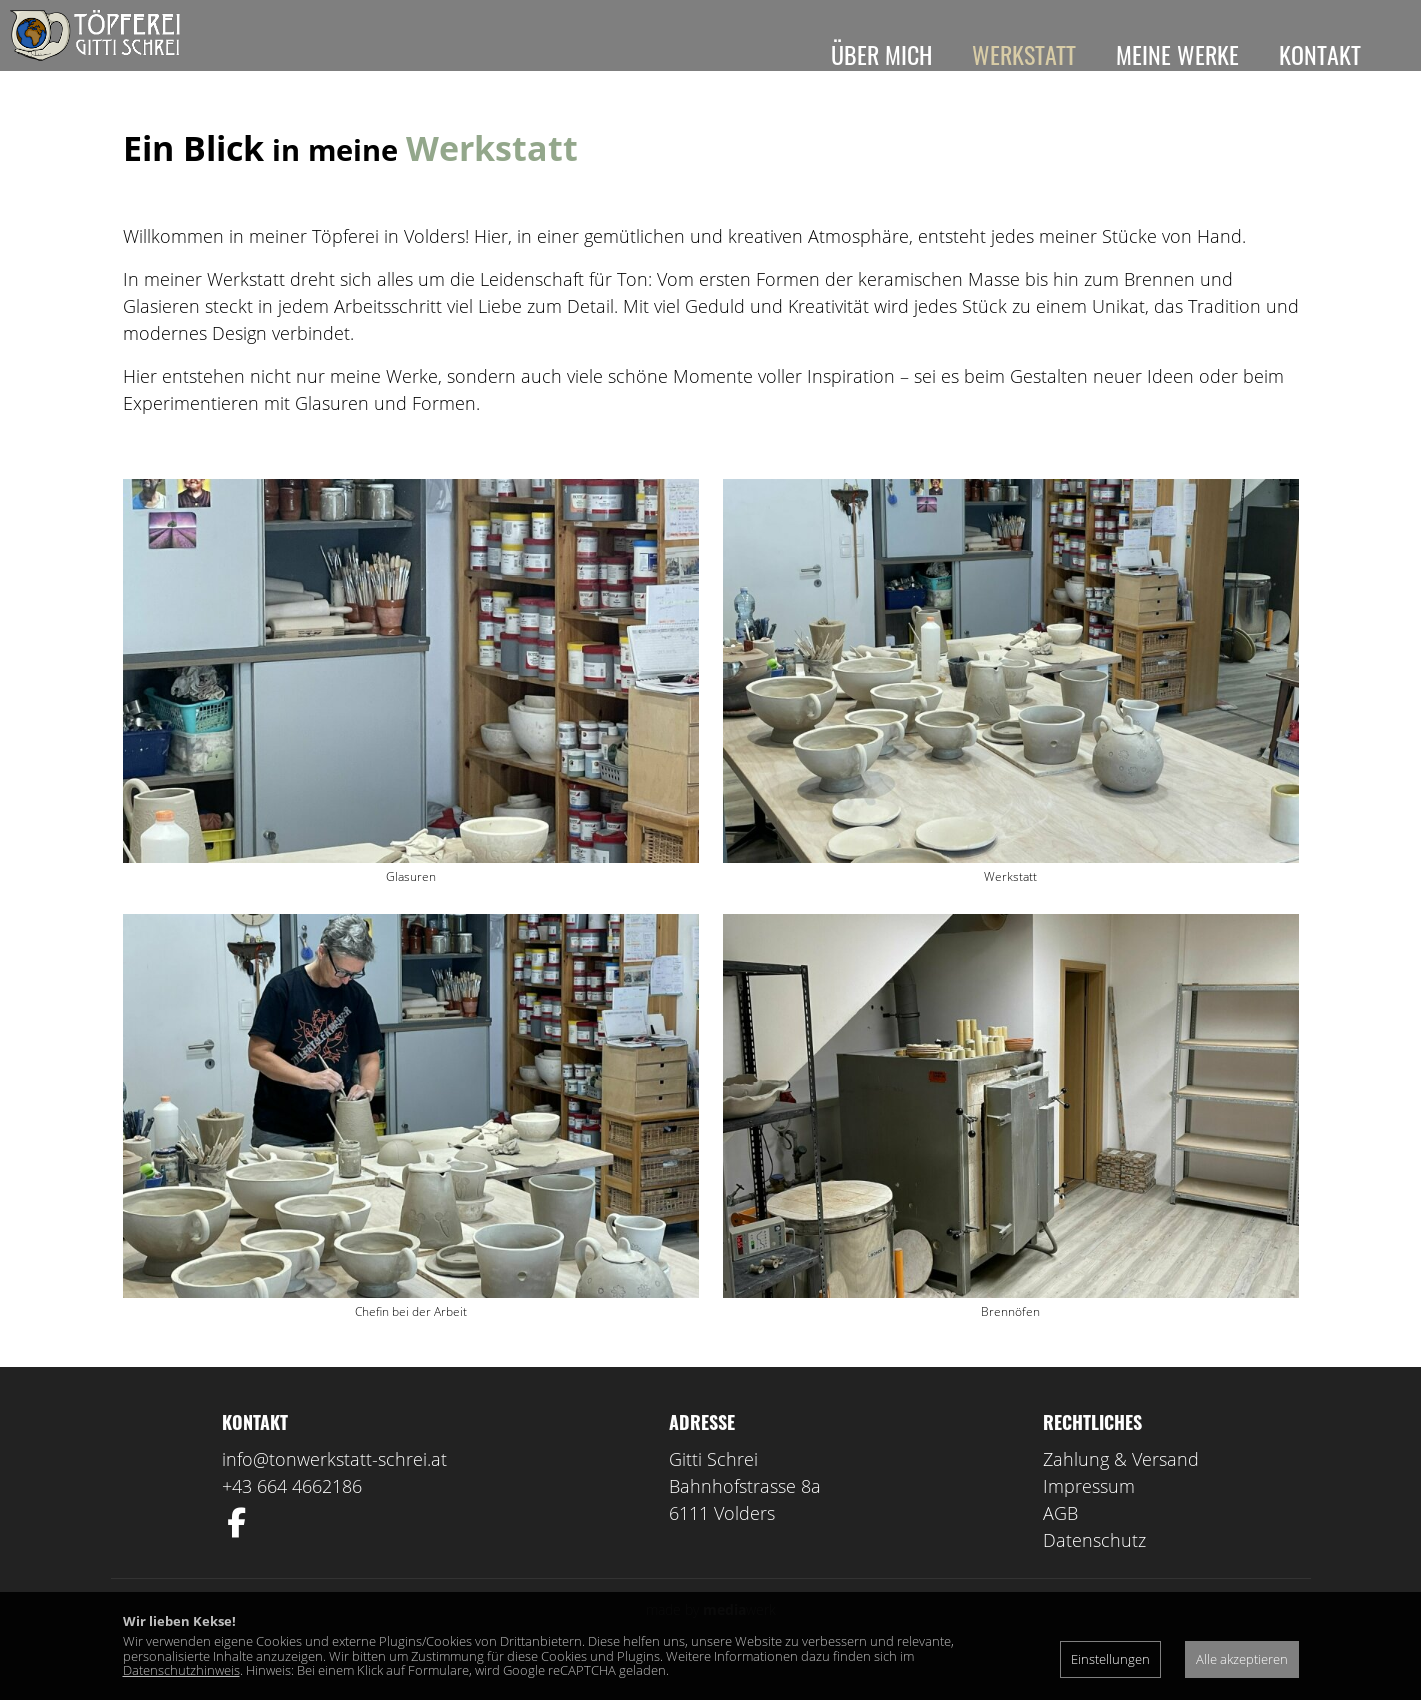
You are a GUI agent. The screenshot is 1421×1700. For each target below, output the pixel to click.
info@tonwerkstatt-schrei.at (334, 1488)
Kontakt (1320, 54)
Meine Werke (1177, 54)
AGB (1060, 1542)
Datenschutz (1094, 1569)
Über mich (881, 54)
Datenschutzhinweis (181, 1670)
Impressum (1089, 1515)
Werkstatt (1024, 54)
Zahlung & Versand (1121, 1488)
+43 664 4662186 (292, 1515)
